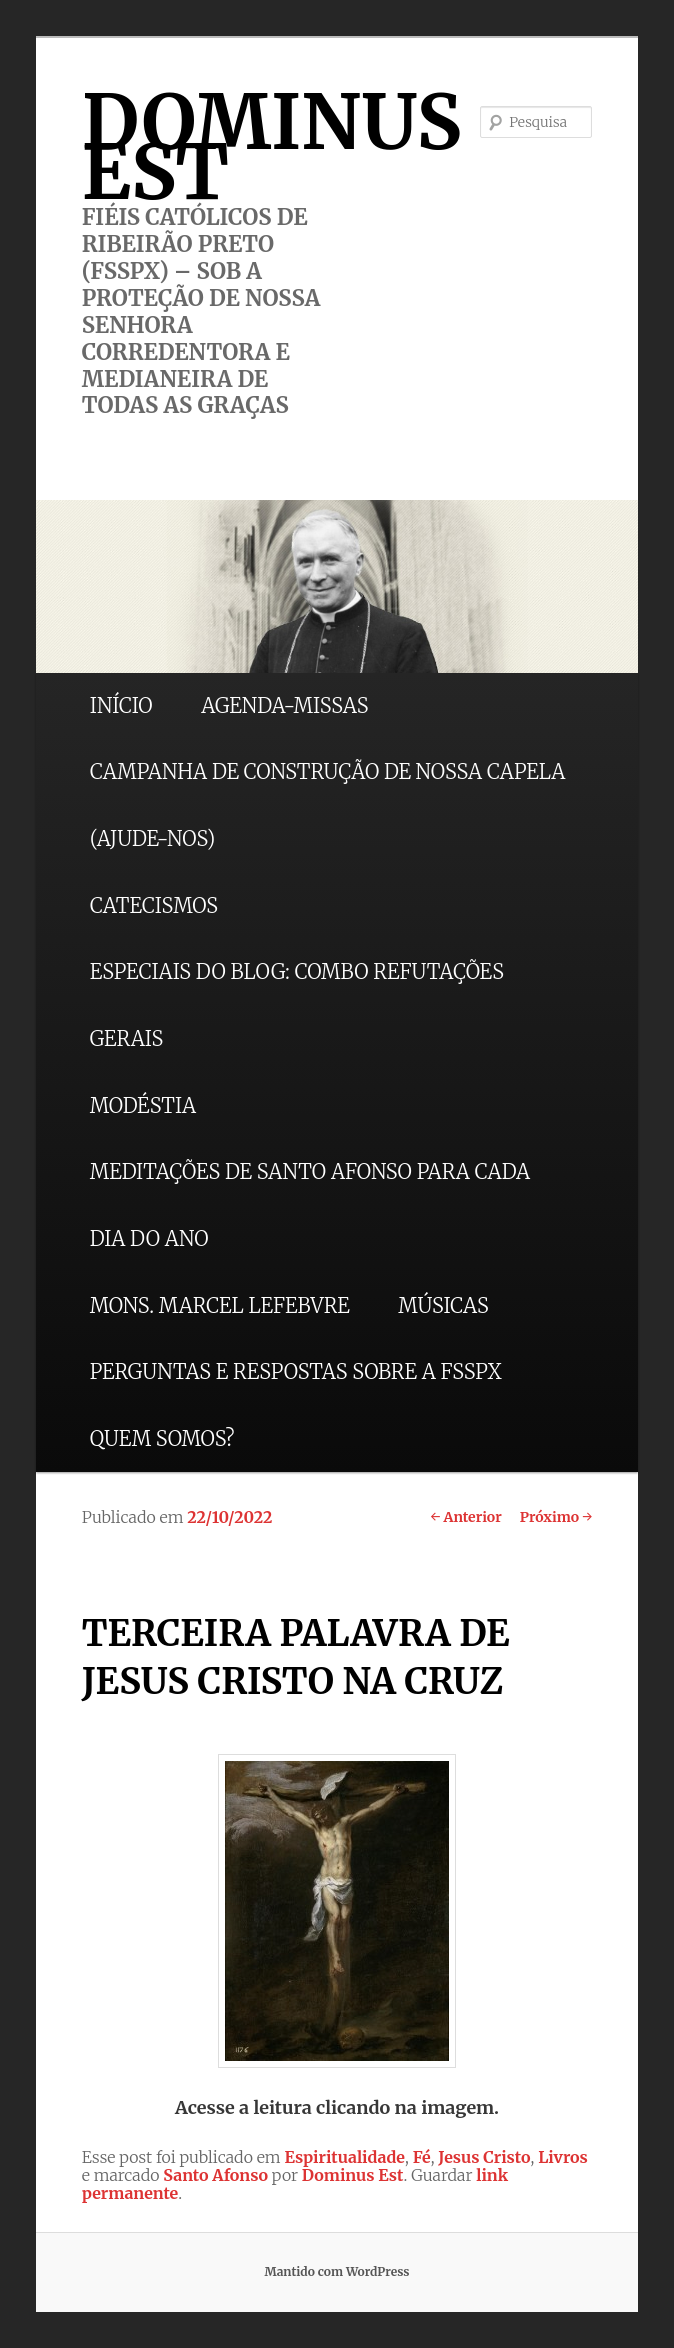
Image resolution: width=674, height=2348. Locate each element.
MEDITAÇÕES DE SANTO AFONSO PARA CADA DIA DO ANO (310, 1205)
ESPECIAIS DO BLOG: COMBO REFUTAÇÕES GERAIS (297, 1005)
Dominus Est (353, 2175)
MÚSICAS (443, 1305)
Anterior (465, 1517)
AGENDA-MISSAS (284, 705)
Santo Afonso (215, 2175)
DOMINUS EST (272, 147)
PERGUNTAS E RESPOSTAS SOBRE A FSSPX (296, 1371)
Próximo (556, 1517)
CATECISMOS (154, 905)
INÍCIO (121, 705)
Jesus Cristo (484, 2157)
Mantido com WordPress (336, 2271)
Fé (422, 2157)
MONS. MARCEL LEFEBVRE (220, 1305)
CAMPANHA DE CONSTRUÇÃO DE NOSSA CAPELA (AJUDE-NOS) (328, 805)
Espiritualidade (344, 2157)
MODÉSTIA (143, 1105)
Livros (563, 2157)
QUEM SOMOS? (162, 1438)
